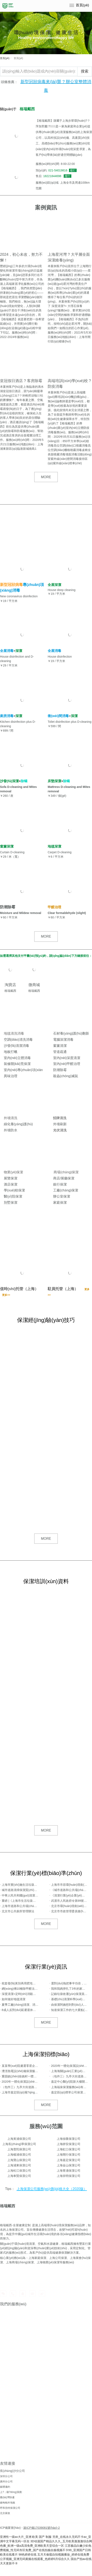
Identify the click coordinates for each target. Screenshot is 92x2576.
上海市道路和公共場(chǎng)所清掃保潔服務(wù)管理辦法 (21, 1906)
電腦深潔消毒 (63, 1039)
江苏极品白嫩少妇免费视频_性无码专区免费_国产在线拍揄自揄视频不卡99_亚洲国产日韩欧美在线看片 (45, 2550)
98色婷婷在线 (28, 2554)
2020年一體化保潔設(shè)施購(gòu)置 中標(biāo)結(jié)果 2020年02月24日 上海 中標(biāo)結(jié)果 (70, 2065)
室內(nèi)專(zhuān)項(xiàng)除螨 (28, 1070)
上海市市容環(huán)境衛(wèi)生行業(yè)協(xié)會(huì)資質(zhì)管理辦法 (70, 1884)
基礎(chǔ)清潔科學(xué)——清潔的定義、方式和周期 (70, 1999)
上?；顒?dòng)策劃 (11, 2492)
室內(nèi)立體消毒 (17, 1058)
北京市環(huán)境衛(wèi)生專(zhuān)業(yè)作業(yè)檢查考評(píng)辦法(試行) (70, 1906)
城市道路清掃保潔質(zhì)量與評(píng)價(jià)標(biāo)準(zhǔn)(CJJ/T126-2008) (21, 1890)
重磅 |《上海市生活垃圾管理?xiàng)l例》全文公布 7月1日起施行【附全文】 (21, 1900)
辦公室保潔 (61, 1196)
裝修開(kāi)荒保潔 (17, 1064)
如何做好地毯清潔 (12, 1999)
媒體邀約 (5, 2486)
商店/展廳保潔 (63, 1178)
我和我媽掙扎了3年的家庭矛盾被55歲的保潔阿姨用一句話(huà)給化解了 (70, 1988)
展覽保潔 (10, 1178)
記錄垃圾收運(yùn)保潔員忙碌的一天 (70, 1994)
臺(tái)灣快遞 (7, 2497)
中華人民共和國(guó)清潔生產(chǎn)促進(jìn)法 (21, 1895)
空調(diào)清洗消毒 (18, 1039)
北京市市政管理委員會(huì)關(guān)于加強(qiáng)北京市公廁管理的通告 (70, 1911)
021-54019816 (57, 170)
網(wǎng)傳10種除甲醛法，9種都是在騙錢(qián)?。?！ (21, 1988)
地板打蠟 (10, 1052)
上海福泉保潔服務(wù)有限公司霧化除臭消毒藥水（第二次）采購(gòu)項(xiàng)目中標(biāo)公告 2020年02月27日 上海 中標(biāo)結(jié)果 (70, 2087)
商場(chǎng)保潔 (66, 1172)
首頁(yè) (82, 5)
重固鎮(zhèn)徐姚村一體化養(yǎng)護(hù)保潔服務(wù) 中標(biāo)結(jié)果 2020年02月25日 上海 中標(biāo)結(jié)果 (21, 2076)
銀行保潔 (60, 1184)
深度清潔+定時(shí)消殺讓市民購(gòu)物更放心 (21, 1994)
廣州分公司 (6, 2481)
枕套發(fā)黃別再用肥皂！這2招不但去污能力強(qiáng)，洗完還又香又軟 (21, 1983)
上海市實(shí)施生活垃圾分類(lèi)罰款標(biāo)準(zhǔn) (21, 1884)
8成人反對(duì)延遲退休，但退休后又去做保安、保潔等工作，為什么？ (21, 2010)
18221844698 (52, 176)
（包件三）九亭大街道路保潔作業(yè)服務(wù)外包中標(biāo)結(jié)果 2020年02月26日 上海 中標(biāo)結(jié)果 (21, 2087)
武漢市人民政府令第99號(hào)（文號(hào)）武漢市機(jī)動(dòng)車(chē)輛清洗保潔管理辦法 (70, 1900)
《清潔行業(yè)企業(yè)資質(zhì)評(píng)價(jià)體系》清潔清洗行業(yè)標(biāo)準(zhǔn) (70, 1895)
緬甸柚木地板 (7, 2502)
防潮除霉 (60, 1070)
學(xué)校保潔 (14, 1190)
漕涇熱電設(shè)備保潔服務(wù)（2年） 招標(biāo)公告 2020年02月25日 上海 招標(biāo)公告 (21, 2071)
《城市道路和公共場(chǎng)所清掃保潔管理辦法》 (70, 1890)
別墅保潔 (10, 1202)
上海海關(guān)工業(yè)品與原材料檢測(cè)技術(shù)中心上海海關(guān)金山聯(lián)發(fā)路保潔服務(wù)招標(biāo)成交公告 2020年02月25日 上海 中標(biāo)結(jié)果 (70, 2071)
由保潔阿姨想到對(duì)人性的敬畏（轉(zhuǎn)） (70, 2004)
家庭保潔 (60, 1202)
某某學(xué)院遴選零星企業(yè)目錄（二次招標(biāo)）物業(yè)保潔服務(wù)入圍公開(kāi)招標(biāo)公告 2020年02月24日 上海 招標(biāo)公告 (21, 2065)
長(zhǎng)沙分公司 (12, 2470)
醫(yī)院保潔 (13, 1196)
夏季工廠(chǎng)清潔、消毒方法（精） (21, 2004)
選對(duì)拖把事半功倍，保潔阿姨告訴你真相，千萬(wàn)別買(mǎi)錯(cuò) (70, 1983)
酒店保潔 (10, 1184)
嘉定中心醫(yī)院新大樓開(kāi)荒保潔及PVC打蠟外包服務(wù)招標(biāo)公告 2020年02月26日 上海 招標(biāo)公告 (70, 2081)
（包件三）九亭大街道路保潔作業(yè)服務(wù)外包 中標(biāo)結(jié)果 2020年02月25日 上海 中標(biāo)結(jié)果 (70, 2076)
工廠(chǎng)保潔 (65, 1190)
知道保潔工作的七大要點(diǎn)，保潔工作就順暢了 (70, 2010)
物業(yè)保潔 (13, 1172)
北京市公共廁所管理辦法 (17, 1911)
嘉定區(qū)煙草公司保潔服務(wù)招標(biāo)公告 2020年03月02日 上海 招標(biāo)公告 (70, 2092)
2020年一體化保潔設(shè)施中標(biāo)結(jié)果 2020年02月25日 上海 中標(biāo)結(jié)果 (21, 2081)
